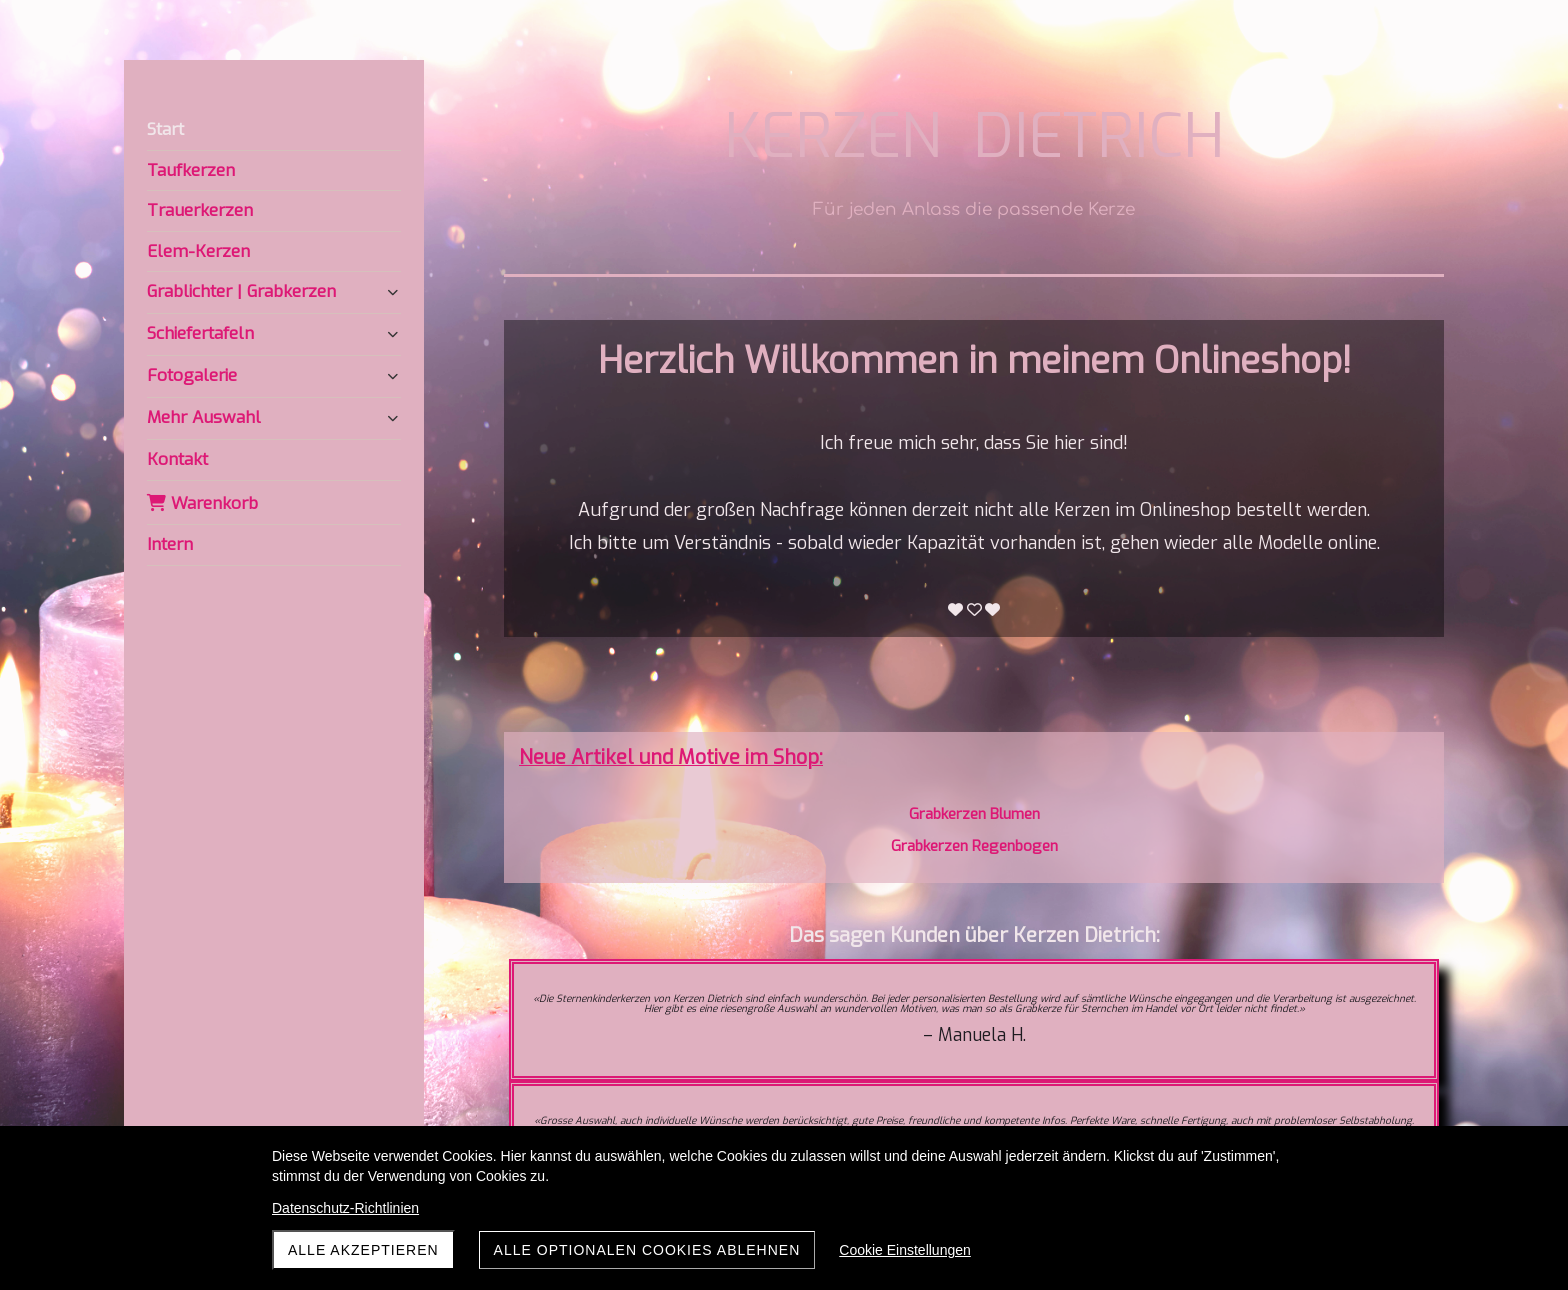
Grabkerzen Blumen (974, 814)
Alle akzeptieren (363, 1250)
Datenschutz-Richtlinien (345, 1208)
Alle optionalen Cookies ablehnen (647, 1250)
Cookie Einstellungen (905, 1250)
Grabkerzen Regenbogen (974, 846)
